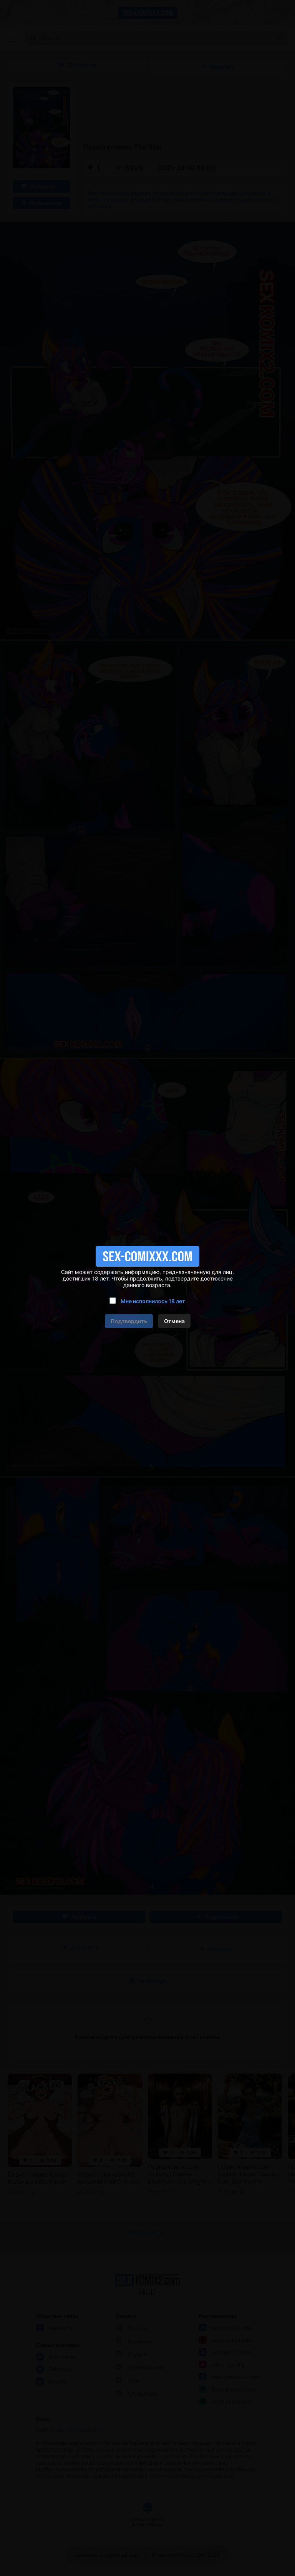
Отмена (174, 1321)
